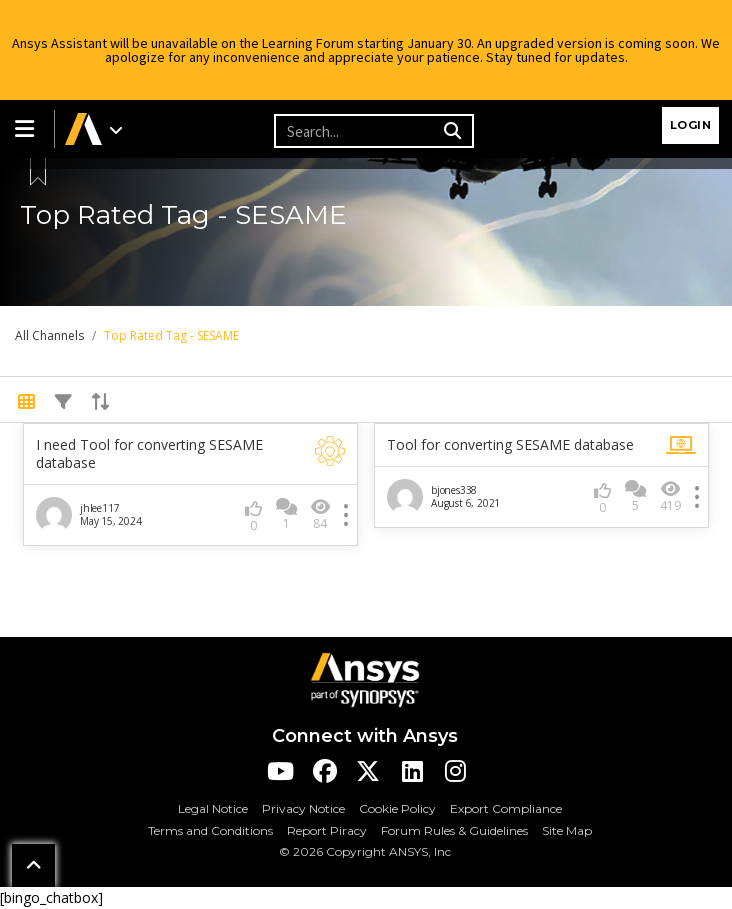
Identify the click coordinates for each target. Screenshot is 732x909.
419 (670, 496)
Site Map (567, 830)
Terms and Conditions (210, 830)
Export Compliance (506, 808)
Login (691, 125)
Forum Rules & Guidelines (454, 830)
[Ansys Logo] (365, 678)
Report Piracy (327, 830)
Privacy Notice (303, 808)
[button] (27, 129)
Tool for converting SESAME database (510, 445)
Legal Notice (213, 808)
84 (320, 514)
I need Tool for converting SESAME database (149, 454)
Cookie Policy (397, 808)
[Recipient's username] (356, 131)
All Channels (49, 335)
